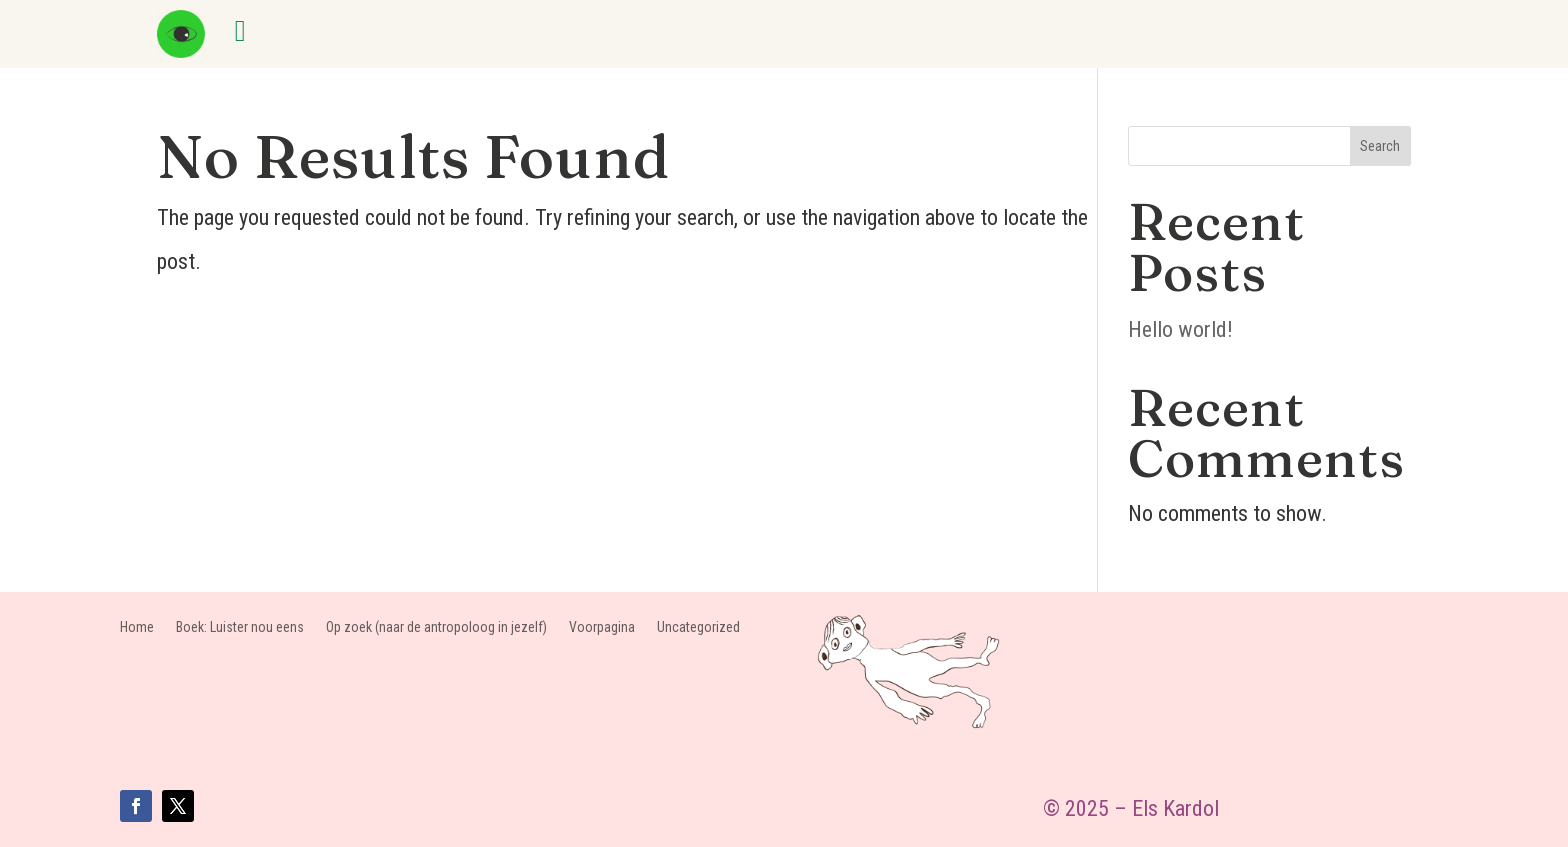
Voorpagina (602, 627)
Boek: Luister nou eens (240, 627)
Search (1380, 146)
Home (137, 627)
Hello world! (1180, 329)
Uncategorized (698, 627)
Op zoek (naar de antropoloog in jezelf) (436, 627)
